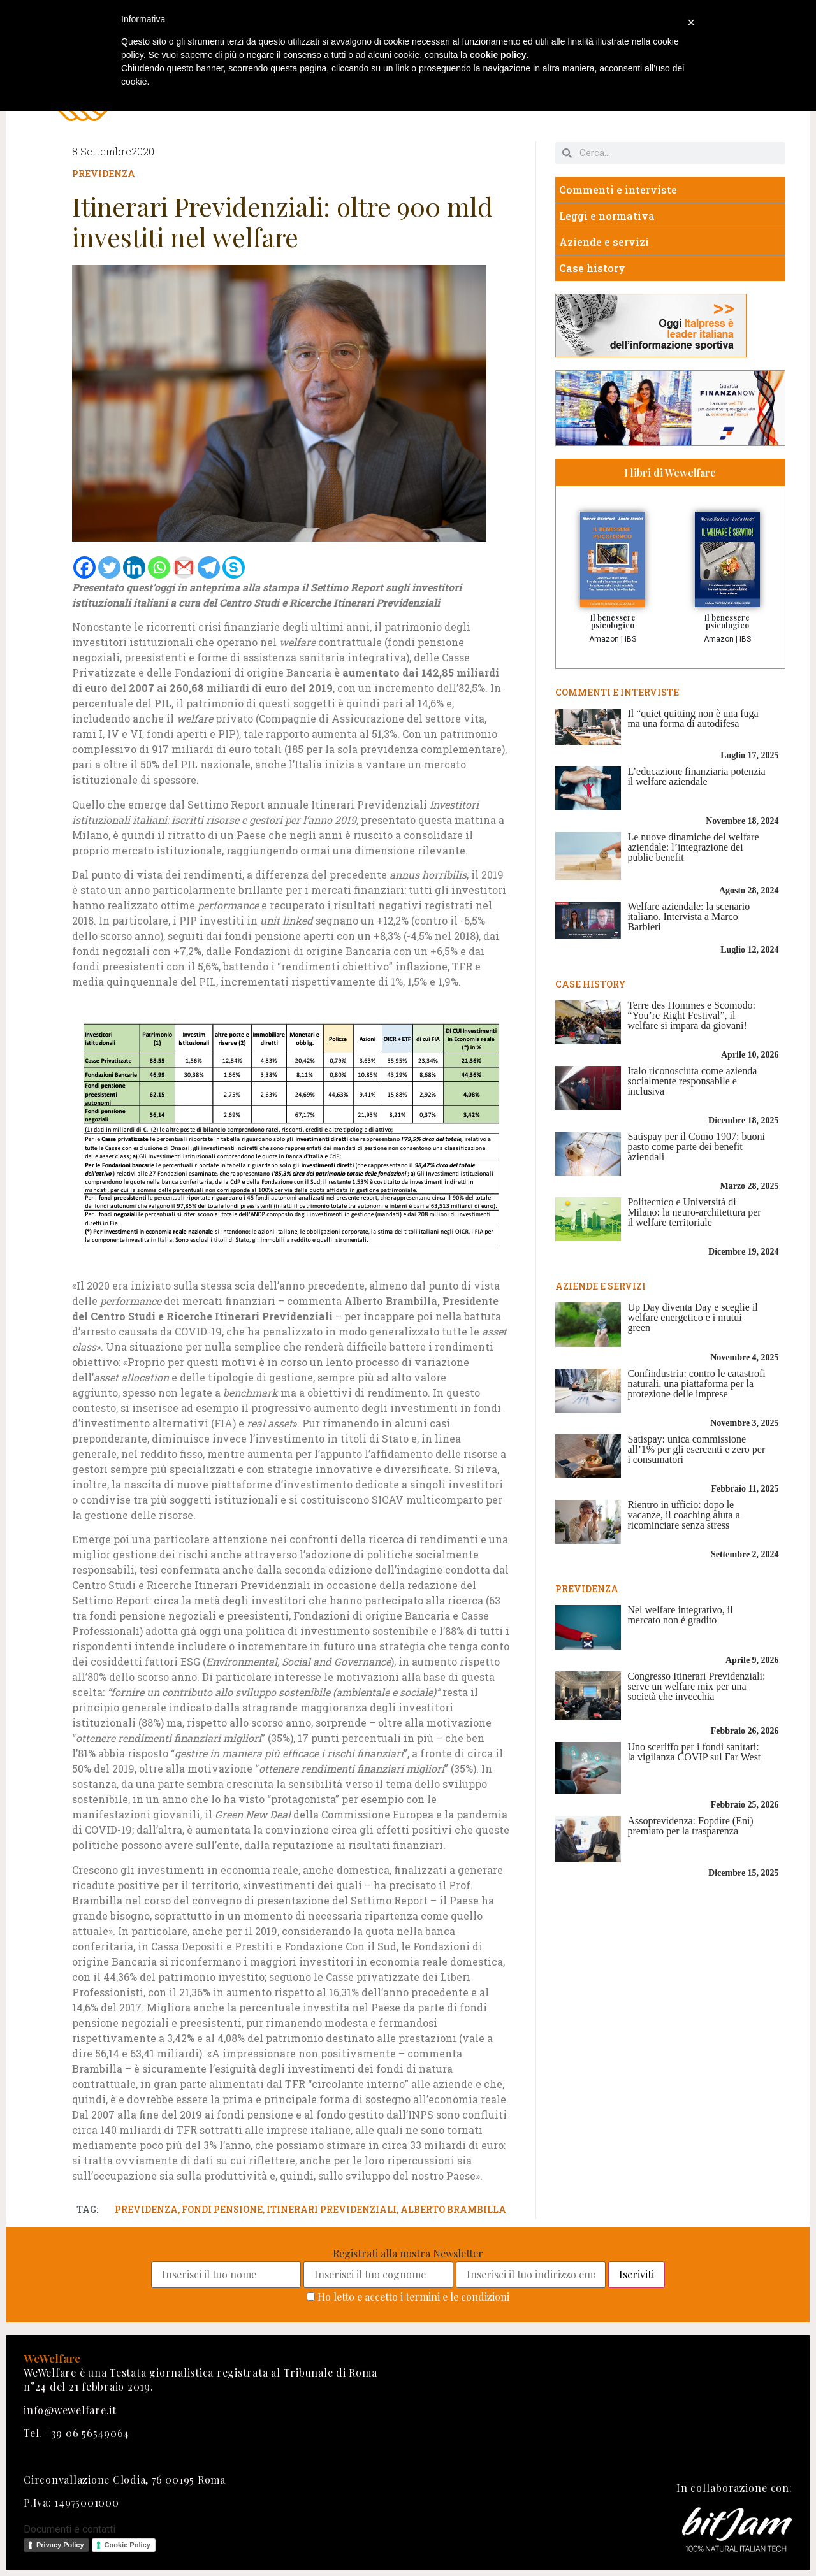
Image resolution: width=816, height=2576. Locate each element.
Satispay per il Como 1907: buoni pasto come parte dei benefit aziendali (696, 1146)
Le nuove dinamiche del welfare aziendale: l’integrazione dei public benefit (693, 847)
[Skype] (233, 567)
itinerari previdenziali (331, 2209)
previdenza (146, 2209)
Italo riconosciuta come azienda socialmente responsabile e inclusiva (692, 1081)
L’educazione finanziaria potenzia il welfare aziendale (696, 776)
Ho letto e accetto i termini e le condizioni (413, 2296)
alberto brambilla (453, 2209)
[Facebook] (84, 567)
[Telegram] (209, 567)
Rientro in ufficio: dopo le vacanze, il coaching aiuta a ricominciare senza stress (683, 1514)
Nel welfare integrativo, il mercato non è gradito (679, 1614)
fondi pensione (222, 2209)
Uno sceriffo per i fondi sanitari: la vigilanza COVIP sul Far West (694, 1751)
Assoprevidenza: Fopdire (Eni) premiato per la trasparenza (690, 1825)
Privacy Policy (60, 2545)
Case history (592, 268)
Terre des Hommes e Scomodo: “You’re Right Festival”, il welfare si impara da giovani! (691, 1015)
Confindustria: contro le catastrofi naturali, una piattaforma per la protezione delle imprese (696, 1383)
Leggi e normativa (607, 215)
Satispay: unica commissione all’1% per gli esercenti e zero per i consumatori (696, 1449)
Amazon (604, 639)
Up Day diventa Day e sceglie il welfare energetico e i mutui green (692, 1317)
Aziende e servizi (604, 241)
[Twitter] (109, 567)
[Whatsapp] (159, 567)
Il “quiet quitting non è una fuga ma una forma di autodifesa (692, 718)
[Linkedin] (134, 567)
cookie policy (498, 55)
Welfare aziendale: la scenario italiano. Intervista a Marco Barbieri (688, 916)
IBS (630, 639)
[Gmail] (184, 567)
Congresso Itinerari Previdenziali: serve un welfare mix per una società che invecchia (696, 1686)
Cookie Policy (127, 2545)
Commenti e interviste (618, 189)
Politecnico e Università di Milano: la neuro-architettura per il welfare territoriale (694, 1212)
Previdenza (103, 174)
